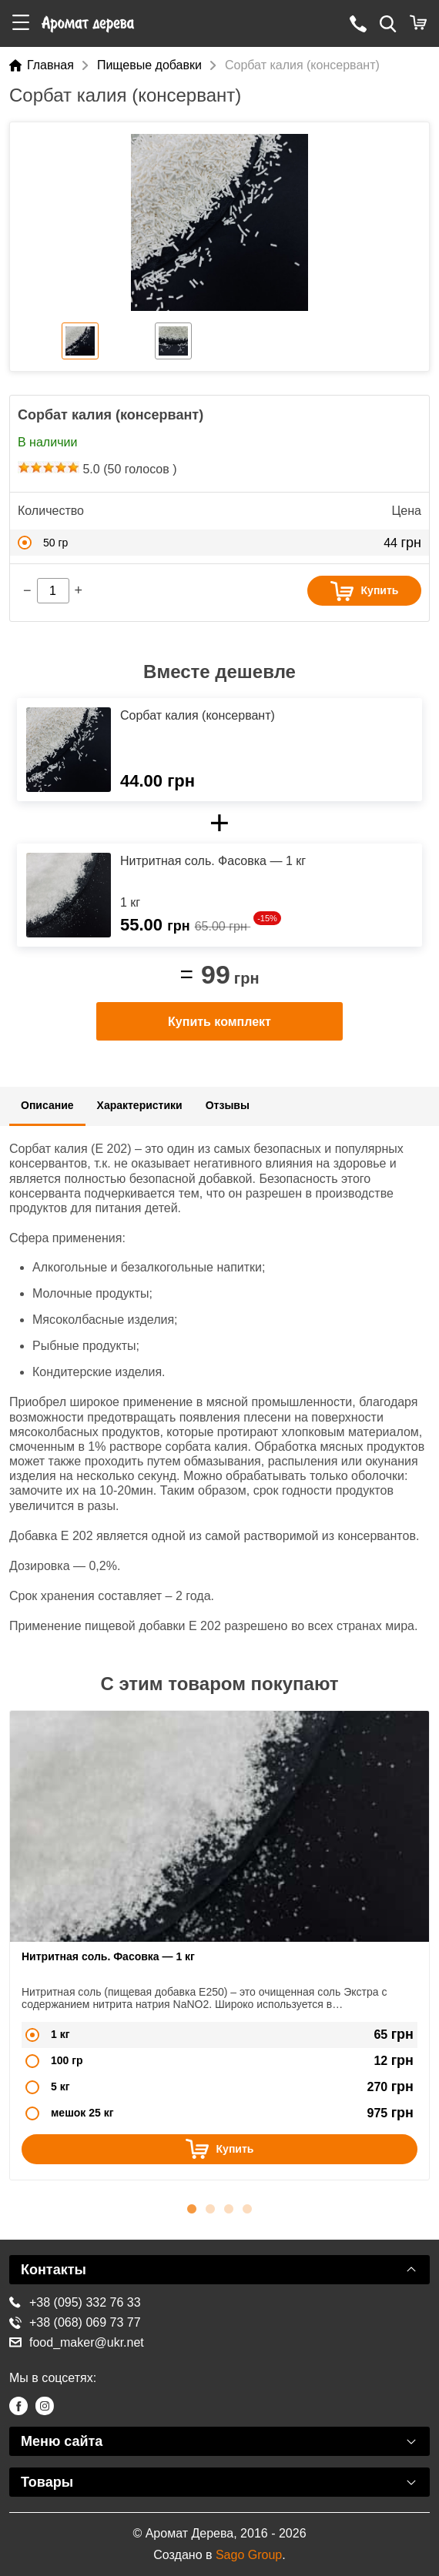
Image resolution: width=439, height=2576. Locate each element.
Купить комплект (219, 1021)
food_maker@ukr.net (76, 2342)
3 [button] (228, 2206)
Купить (364, 591)
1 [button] (191, 2206)
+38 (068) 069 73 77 (75, 2322)
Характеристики (140, 1105)
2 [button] (210, 2206)
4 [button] (247, 2206)
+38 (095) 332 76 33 (75, 2302)
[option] (219, 222)
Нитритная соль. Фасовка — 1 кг (108, 1956)
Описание (47, 1105)
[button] (20, 23)
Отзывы (228, 1105)
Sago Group (249, 2554)
